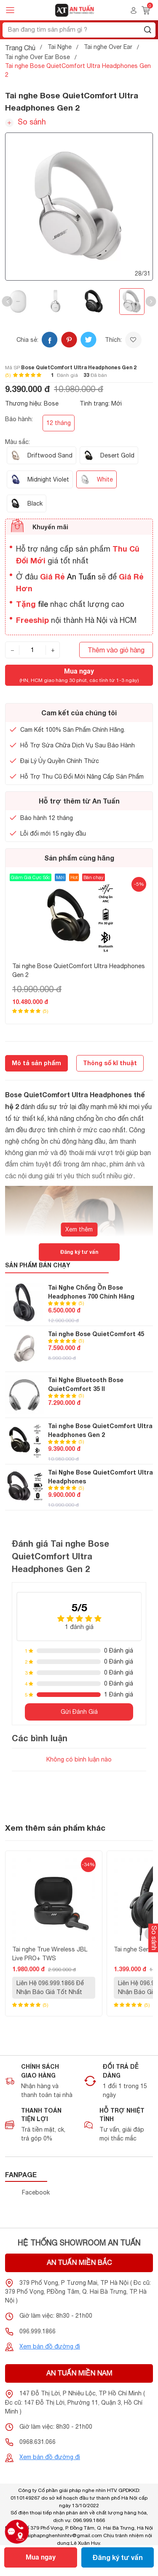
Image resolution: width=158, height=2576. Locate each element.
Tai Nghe (60, 46)
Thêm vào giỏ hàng (116, 650)
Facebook (36, 2192)
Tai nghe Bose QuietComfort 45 (96, 1333)
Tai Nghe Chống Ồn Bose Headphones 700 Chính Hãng (91, 1292)
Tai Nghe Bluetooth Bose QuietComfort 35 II (85, 1384)
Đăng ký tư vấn (118, 2557)
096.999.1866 (37, 2331)
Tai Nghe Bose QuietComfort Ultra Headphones (100, 1477)
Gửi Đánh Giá (79, 1711)
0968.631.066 (37, 2441)
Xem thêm (79, 1229)
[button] (7, 301)
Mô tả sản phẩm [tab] (36, 1062)
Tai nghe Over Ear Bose (37, 57)
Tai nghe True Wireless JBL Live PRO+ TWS (49, 1954)
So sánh (25, 122)
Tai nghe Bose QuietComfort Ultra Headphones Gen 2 (78, 970)
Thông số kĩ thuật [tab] (110, 1062)
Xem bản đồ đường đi (49, 2346)
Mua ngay (41, 2557)
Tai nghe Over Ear (108, 46)
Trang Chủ (20, 47)
